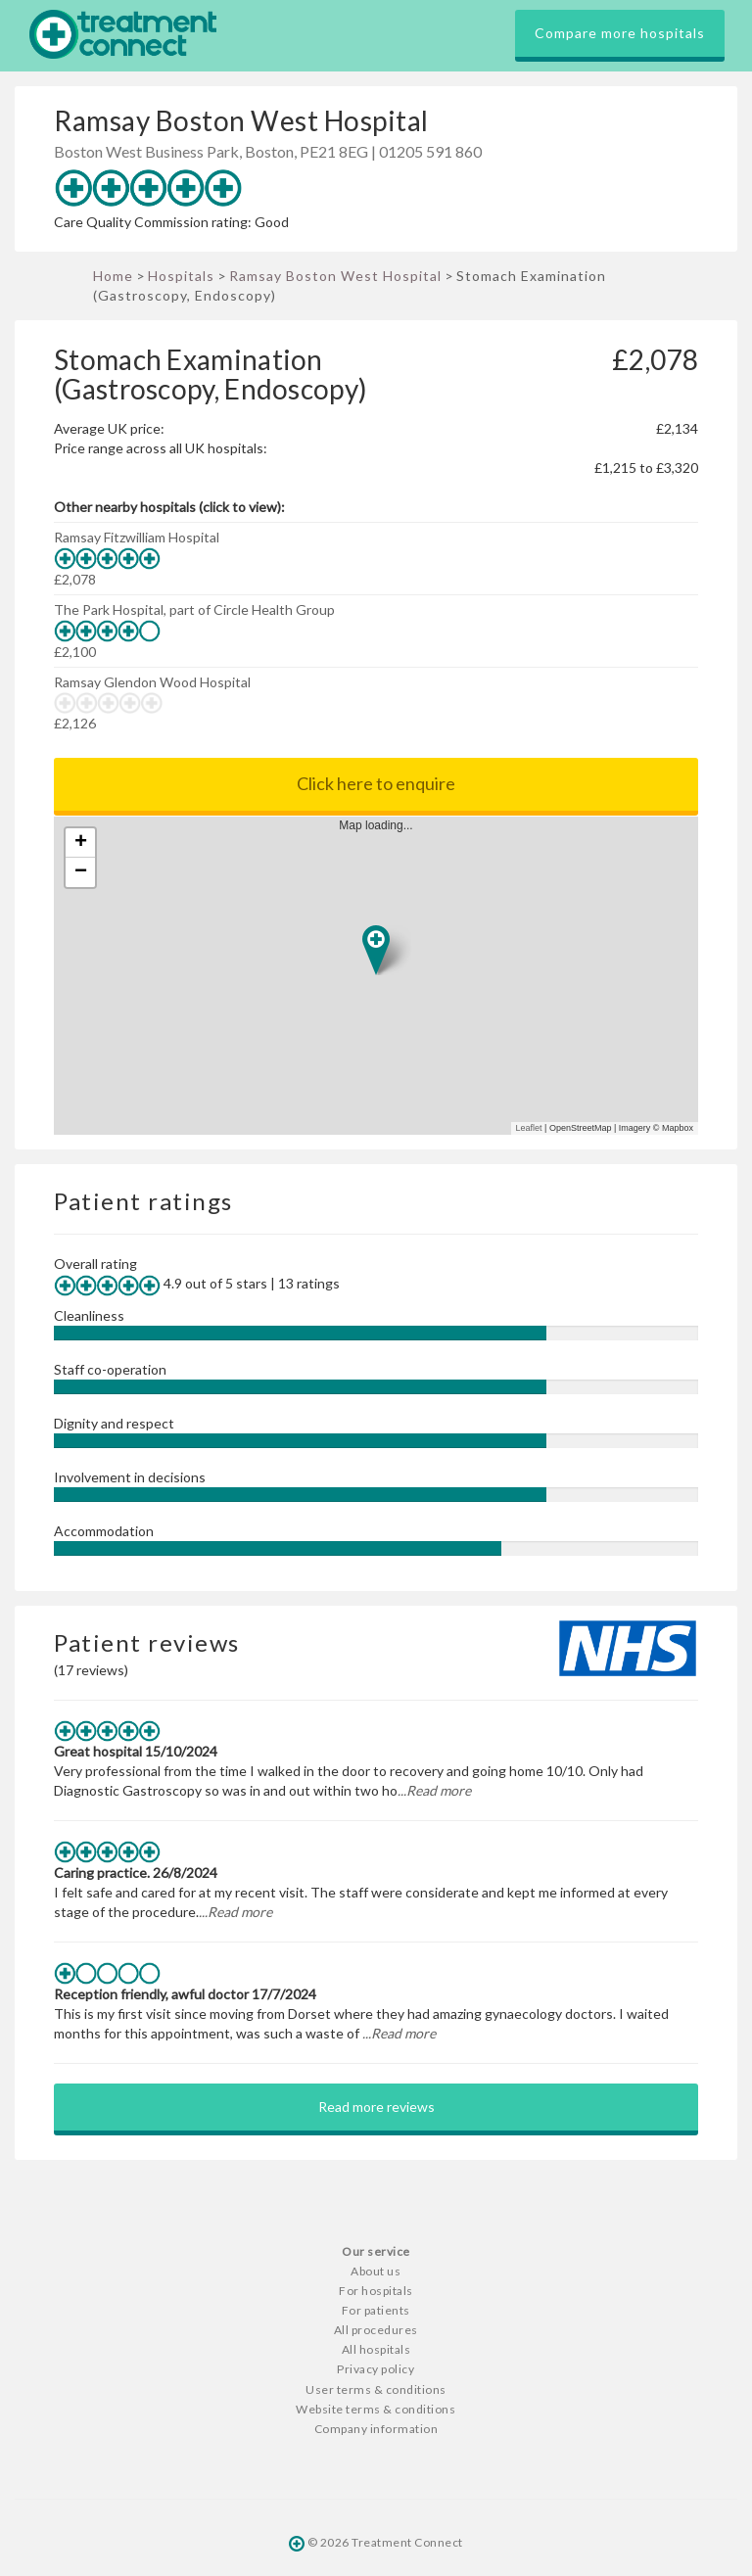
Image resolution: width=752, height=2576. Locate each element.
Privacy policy (375, 2369)
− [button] (80, 872)
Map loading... (383, 976)
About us (375, 2271)
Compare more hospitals (620, 32)
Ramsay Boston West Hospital (335, 275)
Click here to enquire (376, 783)
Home (113, 275)
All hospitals (376, 2349)
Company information (376, 2428)
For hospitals (376, 2290)
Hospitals (181, 275)
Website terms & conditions (375, 2409)
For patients (376, 2310)
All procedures (376, 2329)
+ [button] (80, 843)
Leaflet (529, 1128)
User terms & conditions (376, 2389)
